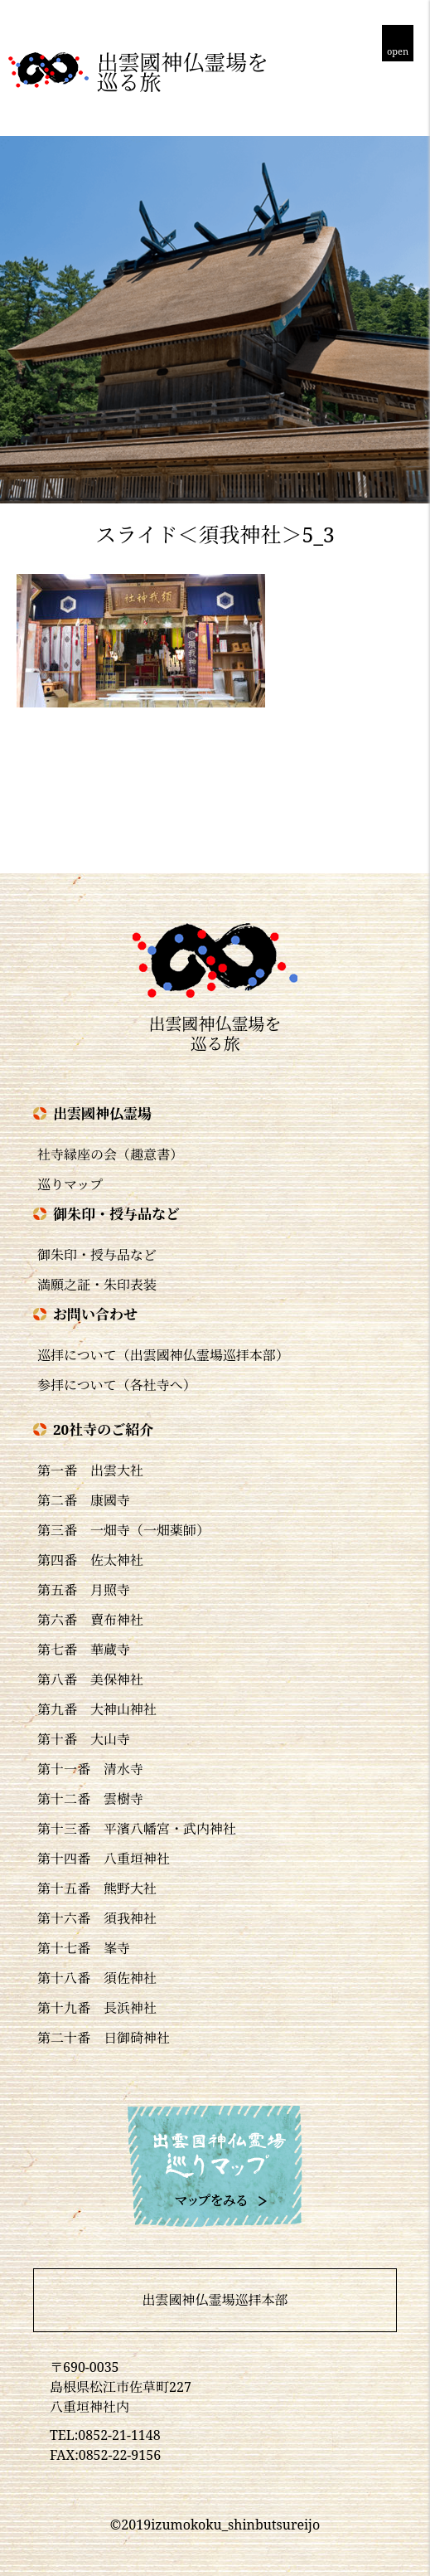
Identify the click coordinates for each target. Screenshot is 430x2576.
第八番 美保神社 (90, 1679)
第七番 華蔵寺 (83, 1649)
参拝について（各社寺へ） (116, 1385)
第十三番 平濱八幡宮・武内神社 (136, 1829)
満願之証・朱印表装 (97, 1285)
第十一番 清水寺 (90, 1769)
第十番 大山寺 (83, 1739)
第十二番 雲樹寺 (90, 1799)
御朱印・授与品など (97, 1255)
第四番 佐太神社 (90, 1560)
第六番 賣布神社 (90, 1620)
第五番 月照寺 (83, 1590)
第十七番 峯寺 (83, 1948)
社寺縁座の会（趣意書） (110, 1154)
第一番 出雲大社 (90, 1470)
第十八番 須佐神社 (97, 1978)
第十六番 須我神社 (97, 1918)
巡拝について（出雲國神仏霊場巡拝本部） (163, 1355)
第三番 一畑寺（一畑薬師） (123, 1530)
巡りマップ (70, 1184)
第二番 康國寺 (83, 1500)
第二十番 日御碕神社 (103, 2038)
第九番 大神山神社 (97, 1709)
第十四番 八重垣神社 (103, 1858)
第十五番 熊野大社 (97, 1888)
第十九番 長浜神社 (97, 2008)
